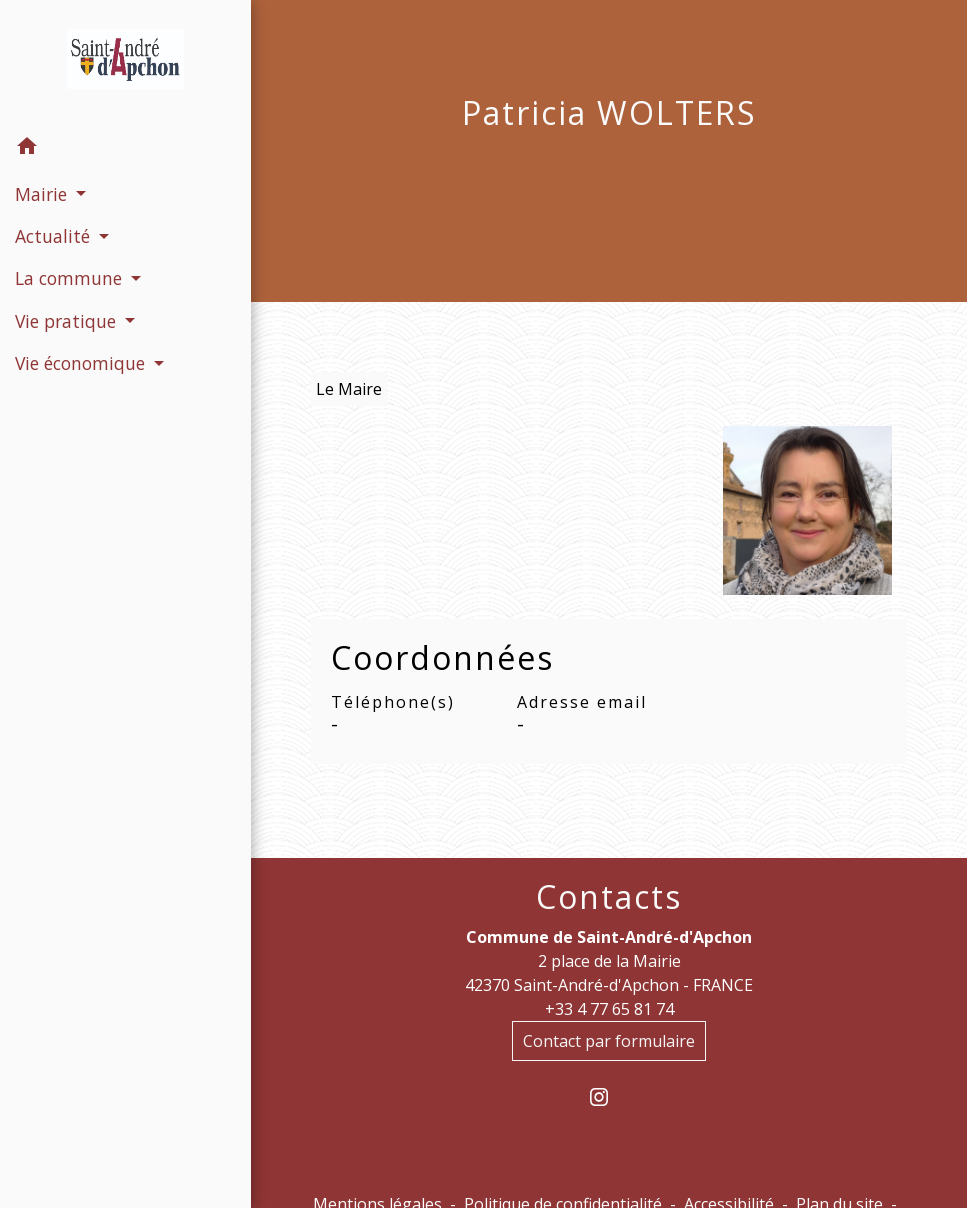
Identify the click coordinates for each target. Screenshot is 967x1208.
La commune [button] (71, 278)
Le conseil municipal (649, 162)
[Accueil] (125, 63)
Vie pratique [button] (68, 321)
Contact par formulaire (609, 1041)
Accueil (391, 162)
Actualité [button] (55, 236)
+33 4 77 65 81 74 (609, 1009)
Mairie (485, 162)
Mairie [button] (43, 194)
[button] (125, 149)
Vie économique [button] (82, 363)
